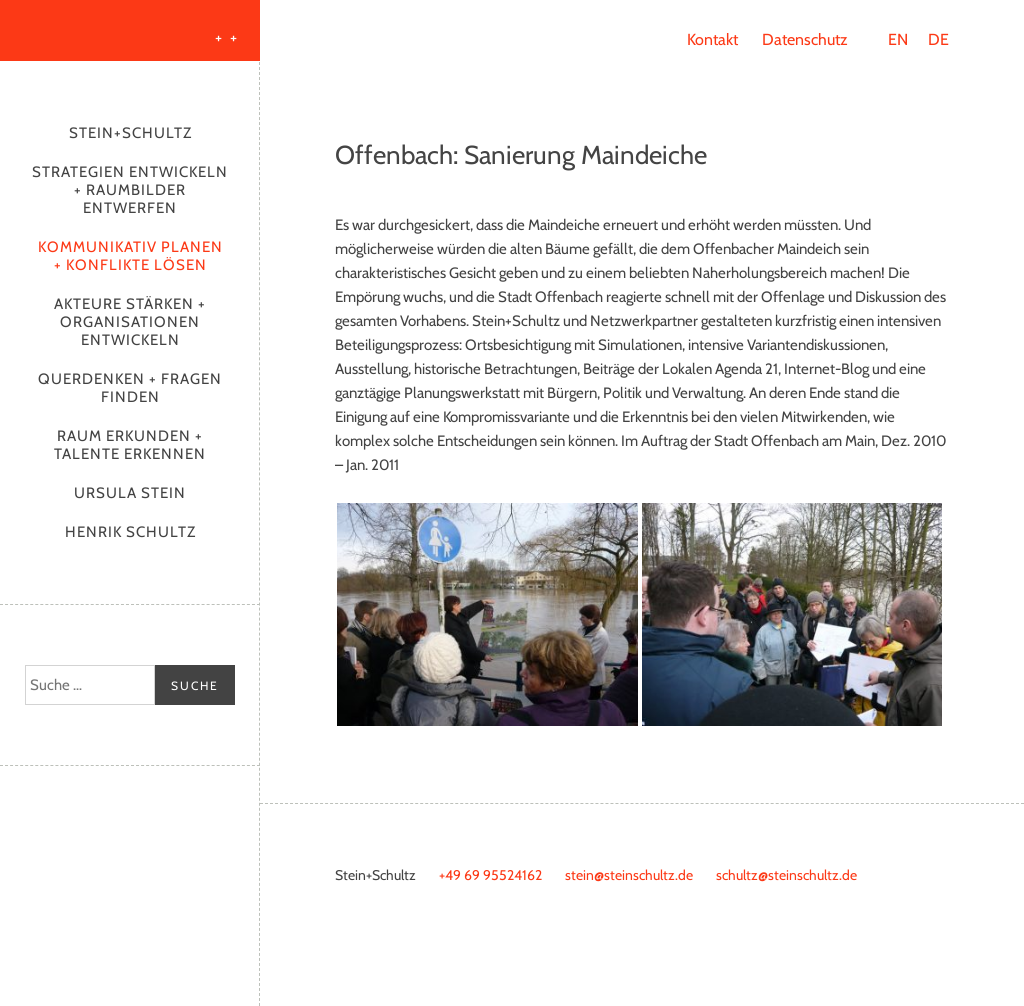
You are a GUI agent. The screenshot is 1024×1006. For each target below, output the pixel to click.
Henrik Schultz (130, 532)
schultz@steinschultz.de (786, 875)
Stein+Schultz (130, 133)
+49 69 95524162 (490, 875)
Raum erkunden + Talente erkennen (130, 445)
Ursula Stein (130, 493)
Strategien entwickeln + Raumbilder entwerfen (130, 190)
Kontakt (712, 39)
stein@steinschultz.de (629, 875)
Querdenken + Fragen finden (130, 388)
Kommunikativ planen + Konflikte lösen (130, 256)
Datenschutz (805, 39)
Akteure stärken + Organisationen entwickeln (130, 322)
